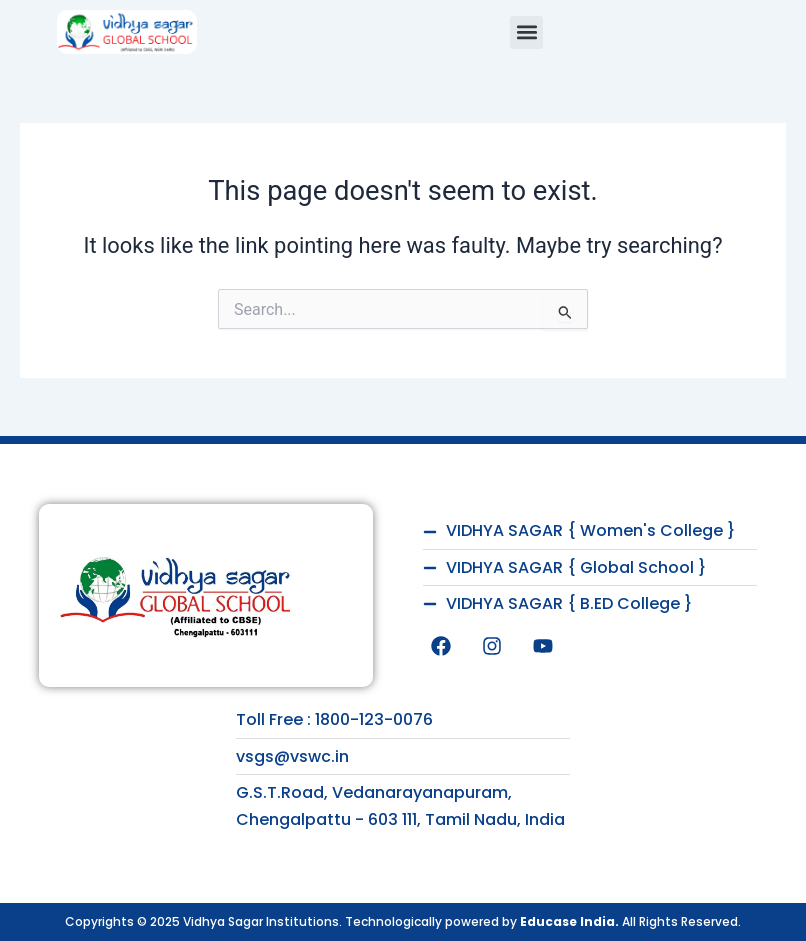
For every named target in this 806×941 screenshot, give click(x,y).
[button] (526, 32)
